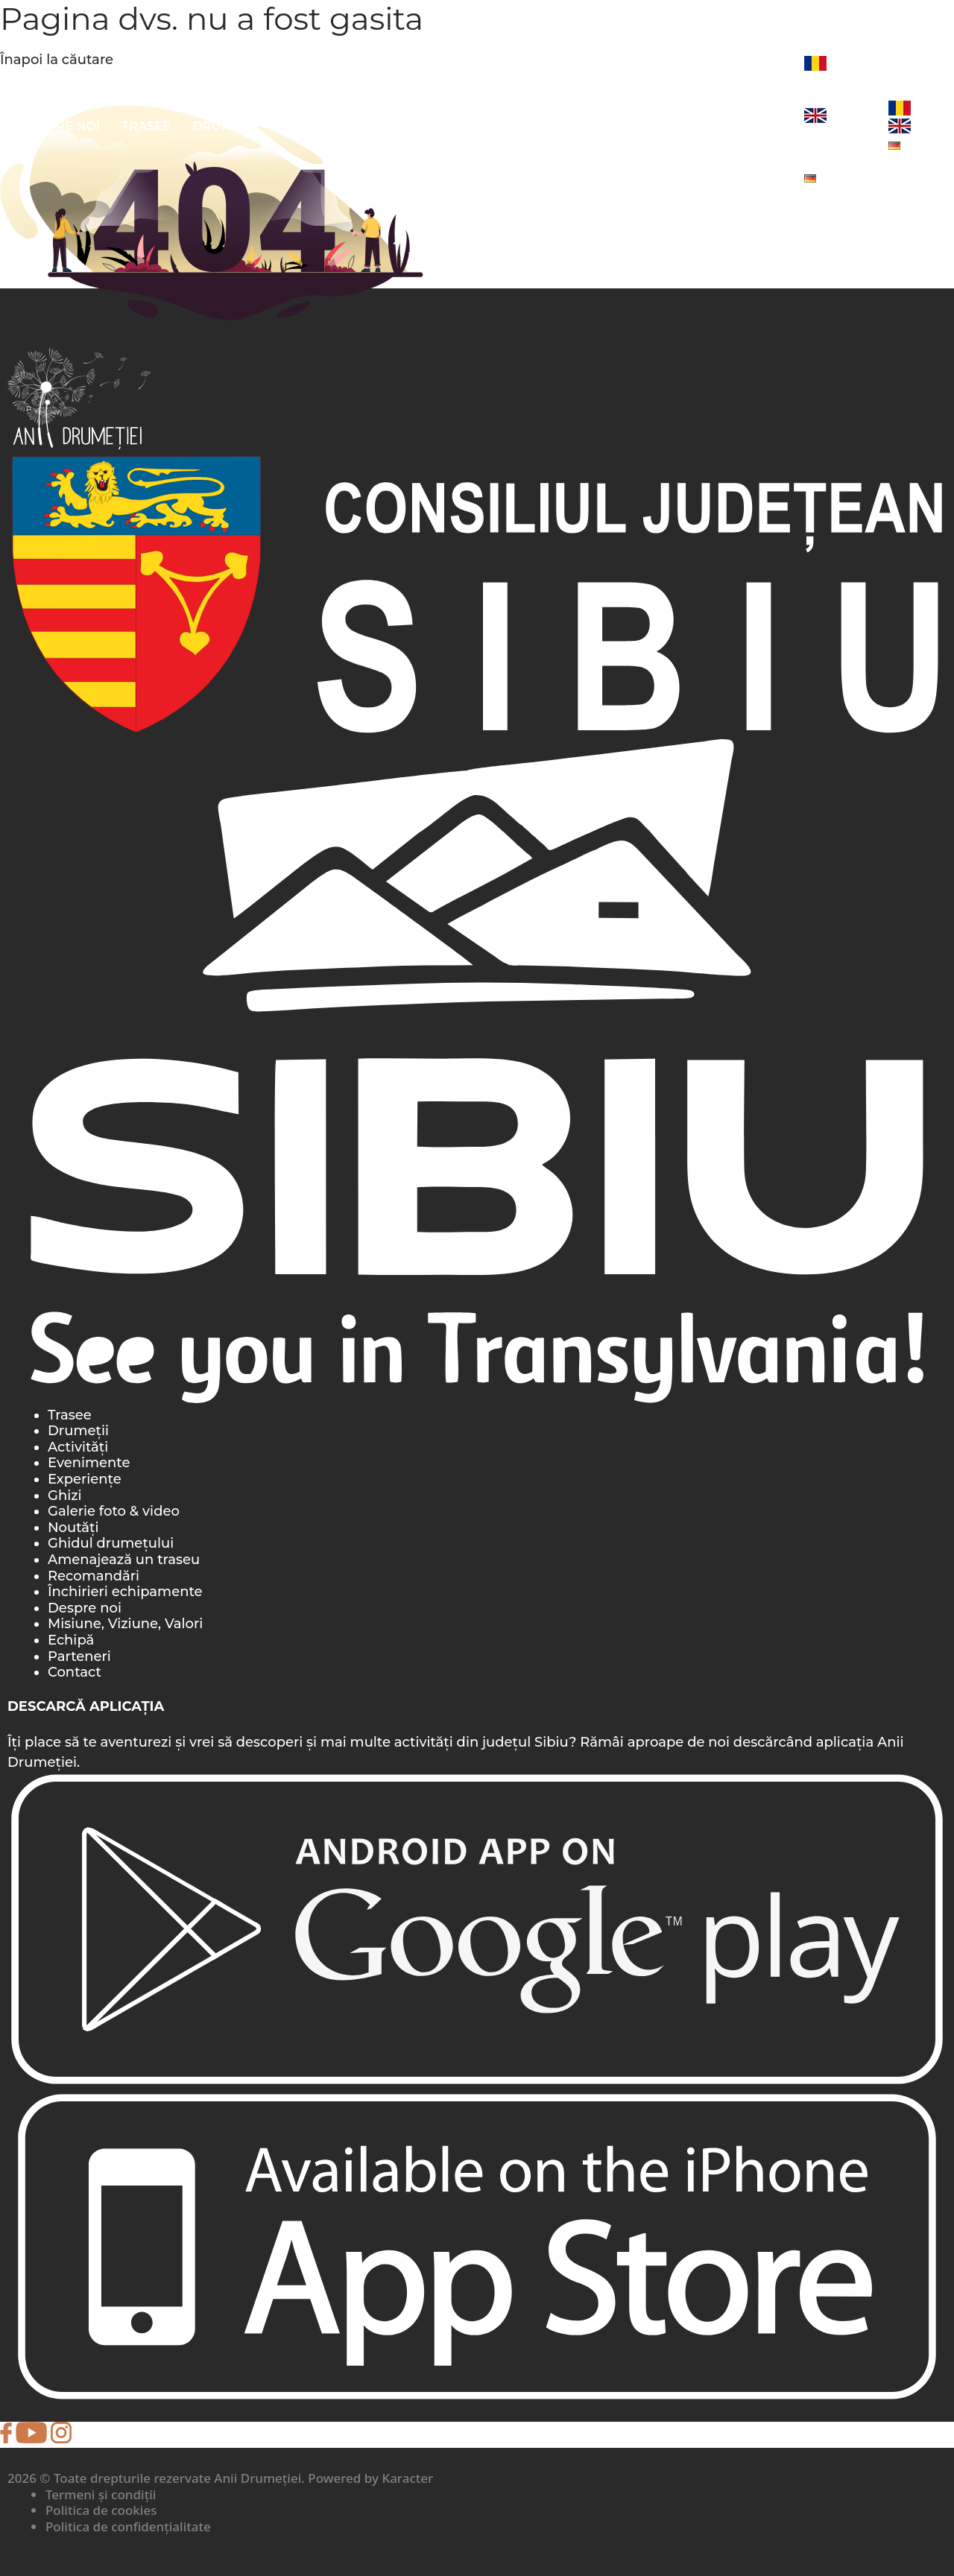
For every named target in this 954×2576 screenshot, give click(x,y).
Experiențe (84, 1479)
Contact (74, 1672)
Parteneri (79, 1656)
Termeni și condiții (100, 2494)
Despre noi (61, 126)
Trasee (146, 126)
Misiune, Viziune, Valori (125, 1623)
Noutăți (754, 126)
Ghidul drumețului (111, 1543)
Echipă (71, 1640)
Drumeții (224, 126)
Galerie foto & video (114, 1511)
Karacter (407, 2478)
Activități (310, 126)
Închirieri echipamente (125, 1591)
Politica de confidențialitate (128, 2526)
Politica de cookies (101, 2510)
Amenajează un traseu (124, 1559)
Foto (687, 126)
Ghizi (65, 1495)
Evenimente (607, 126)
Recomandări (93, 1576)
